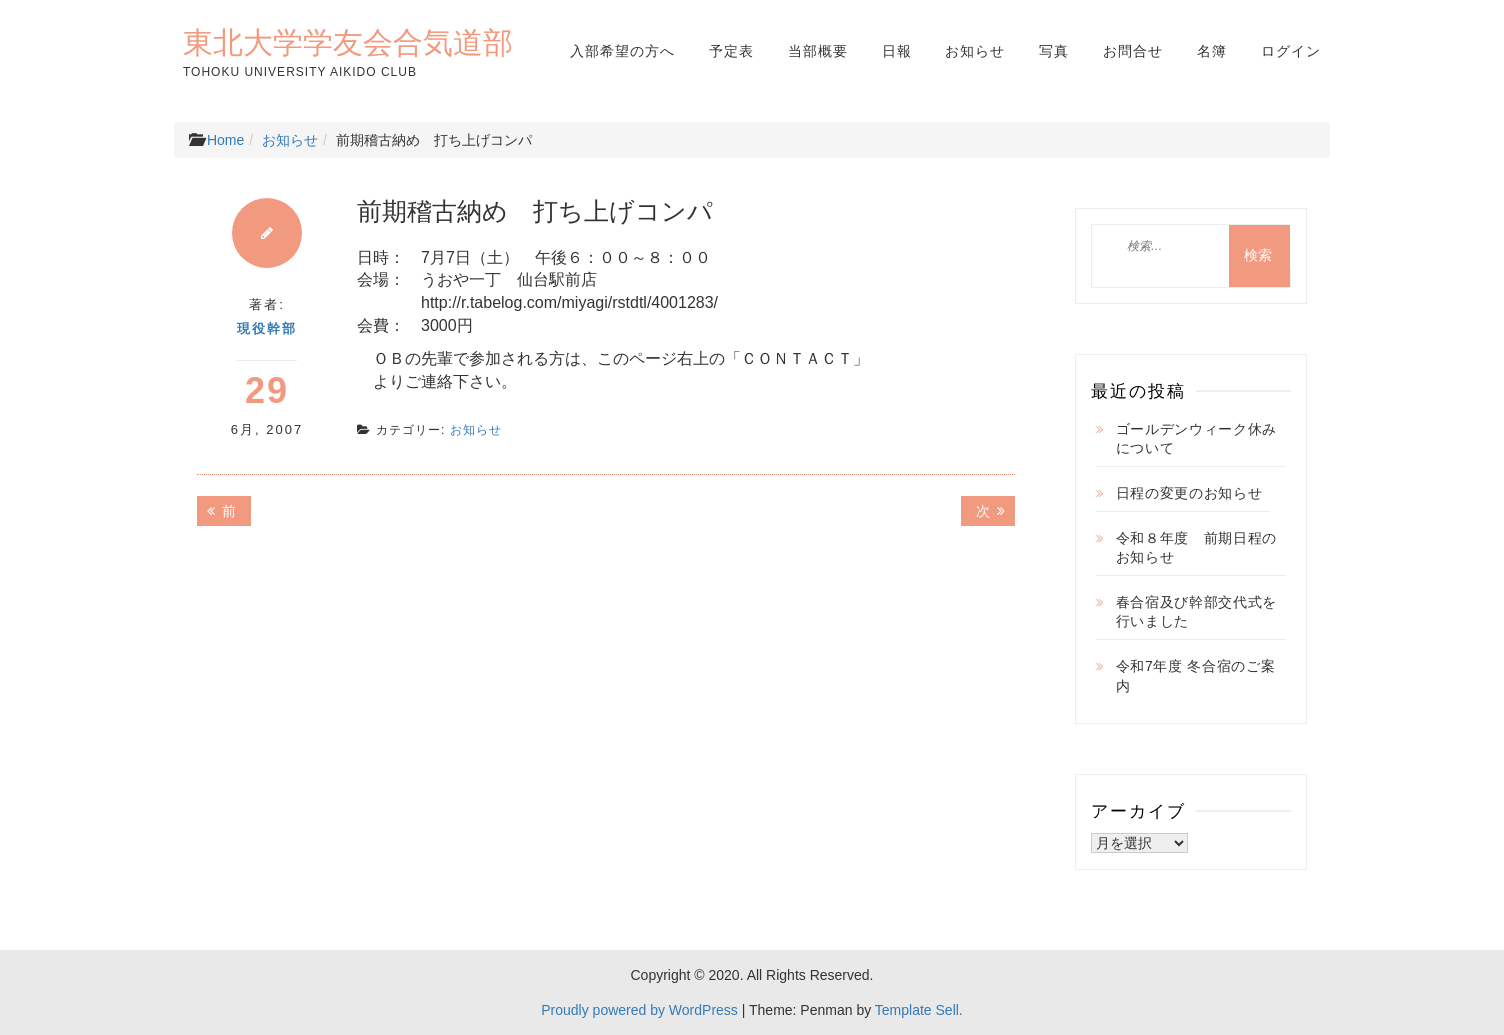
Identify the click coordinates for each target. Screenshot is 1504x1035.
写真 (1054, 51)
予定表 (731, 51)
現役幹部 (267, 328)
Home (225, 140)
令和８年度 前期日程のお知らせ (1197, 548)
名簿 (1212, 51)
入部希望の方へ (622, 51)
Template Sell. (919, 1010)
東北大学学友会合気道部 (348, 42)
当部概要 (818, 51)
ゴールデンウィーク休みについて (1197, 439)
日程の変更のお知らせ (1189, 493)
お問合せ (1133, 51)
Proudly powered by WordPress (639, 1010)
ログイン (1291, 51)
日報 (897, 51)
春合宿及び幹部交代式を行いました (1197, 612)
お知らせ (975, 51)
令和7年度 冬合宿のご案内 (1196, 676)
